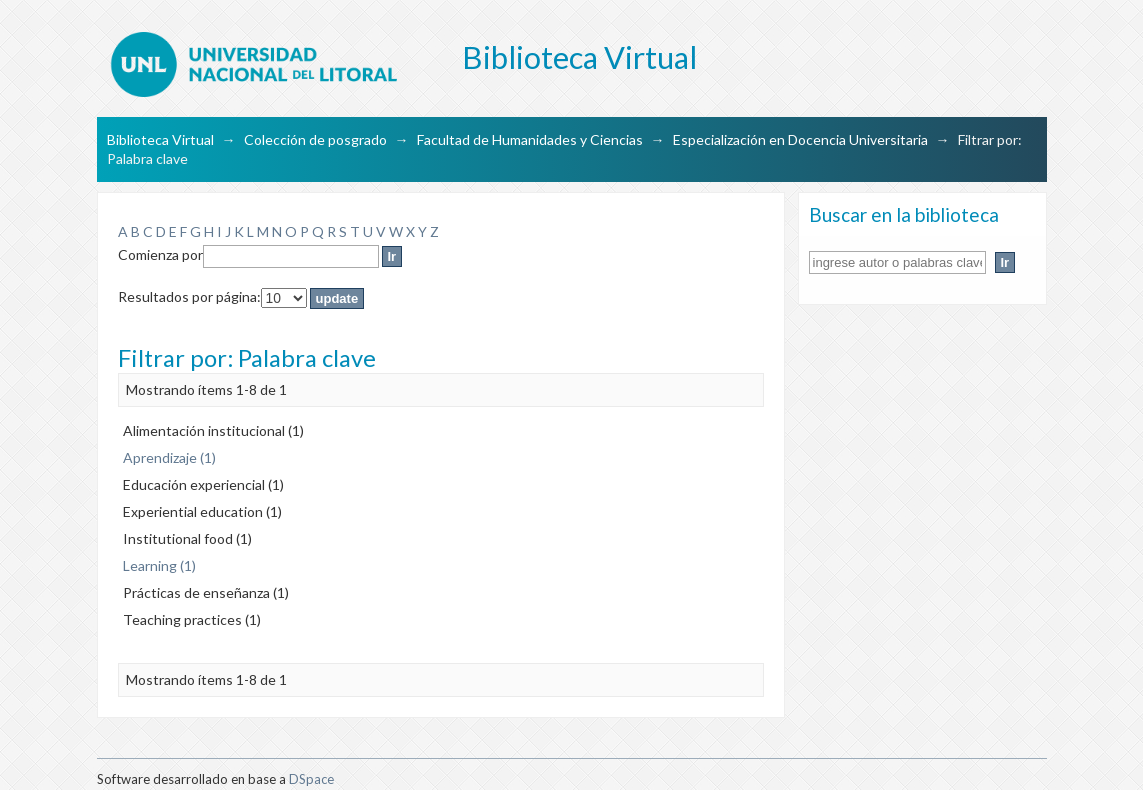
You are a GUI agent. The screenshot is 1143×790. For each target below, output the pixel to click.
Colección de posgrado (315, 139)
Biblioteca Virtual (160, 139)
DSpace (311, 779)
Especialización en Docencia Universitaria (800, 139)
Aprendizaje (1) (169, 457)
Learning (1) (159, 565)
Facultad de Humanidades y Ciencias (530, 139)
